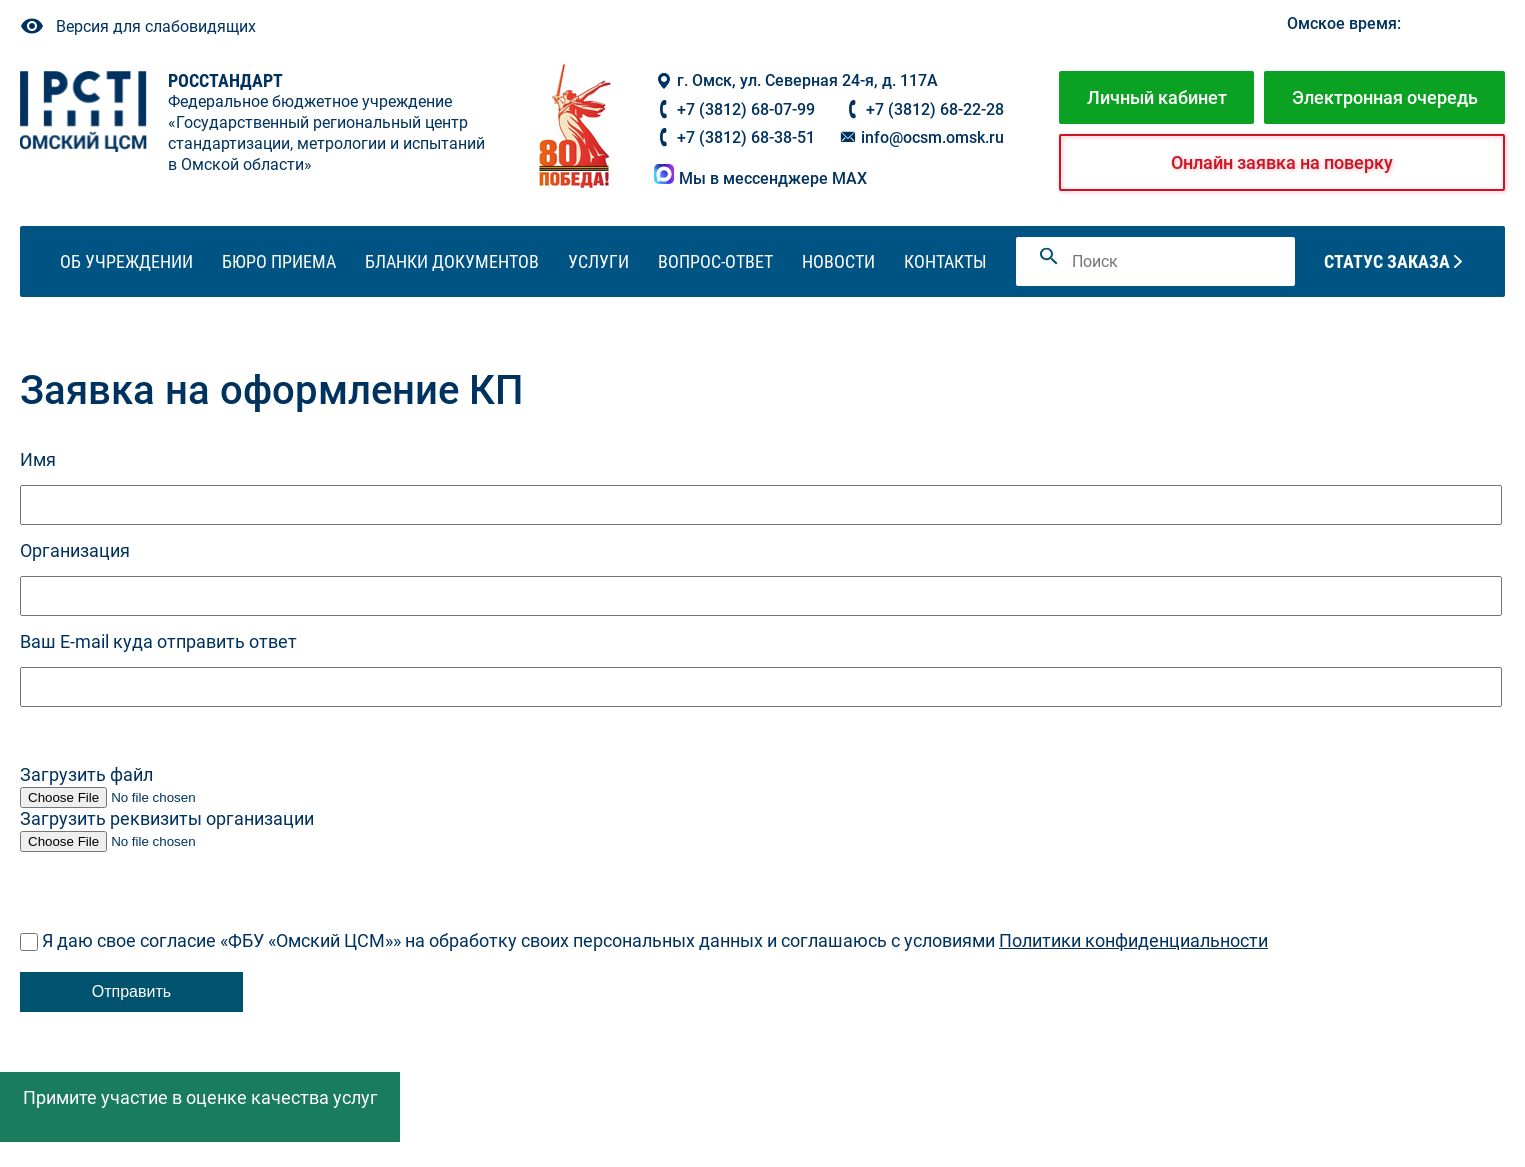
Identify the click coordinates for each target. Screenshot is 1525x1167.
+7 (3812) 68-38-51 (746, 137)
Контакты (945, 261)
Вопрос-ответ (715, 261)
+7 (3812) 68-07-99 (746, 109)
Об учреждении (126, 261)
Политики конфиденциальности (1133, 940)
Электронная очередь (1385, 97)
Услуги (598, 261)
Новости (838, 261)
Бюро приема (279, 261)
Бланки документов (452, 261)
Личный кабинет (1157, 97)
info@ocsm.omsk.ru (921, 137)
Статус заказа (1387, 261)
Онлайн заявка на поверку (1282, 162)
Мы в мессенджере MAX (760, 178)
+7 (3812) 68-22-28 (935, 109)
